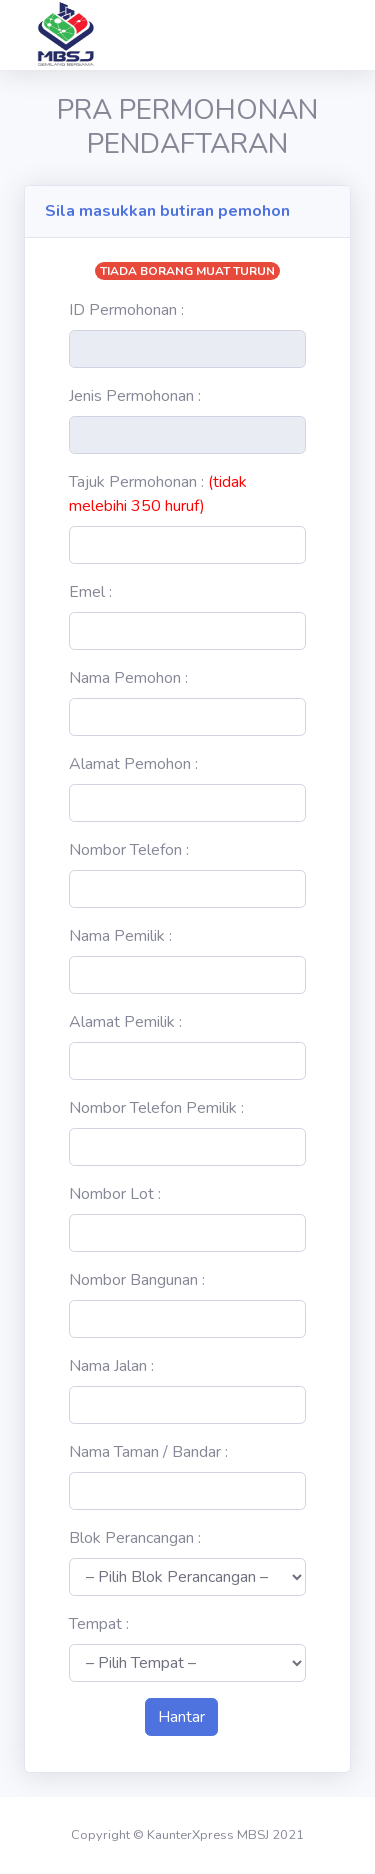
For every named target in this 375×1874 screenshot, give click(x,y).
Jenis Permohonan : (135, 396)
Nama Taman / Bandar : (148, 1452)
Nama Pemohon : (128, 678)
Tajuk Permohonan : (158, 494)
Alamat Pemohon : (133, 764)
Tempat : (99, 1624)
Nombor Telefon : (129, 850)
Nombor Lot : (115, 1194)
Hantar (181, 1717)
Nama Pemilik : (120, 936)
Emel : (90, 592)
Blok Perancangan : (135, 1538)
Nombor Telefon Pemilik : (156, 1108)
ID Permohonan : (126, 310)
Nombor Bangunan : (137, 1280)
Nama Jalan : (111, 1366)
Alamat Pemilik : (125, 1022)
